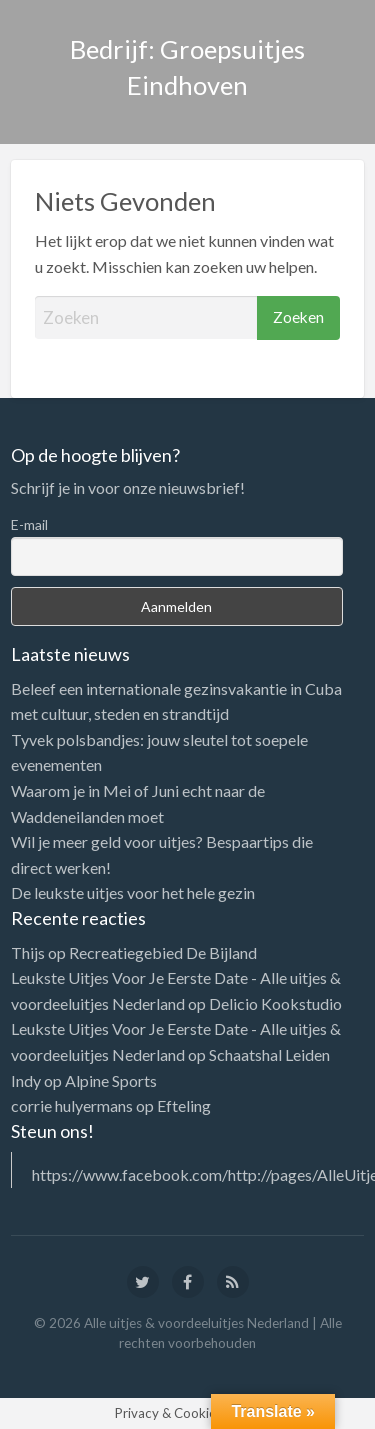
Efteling (184, 1105)
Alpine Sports (111, 1080)
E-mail (29, 524)
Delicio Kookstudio (275, 1003)
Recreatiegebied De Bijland (163, 952)
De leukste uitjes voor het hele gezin (133, 892)
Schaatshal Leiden (269, 1054)
